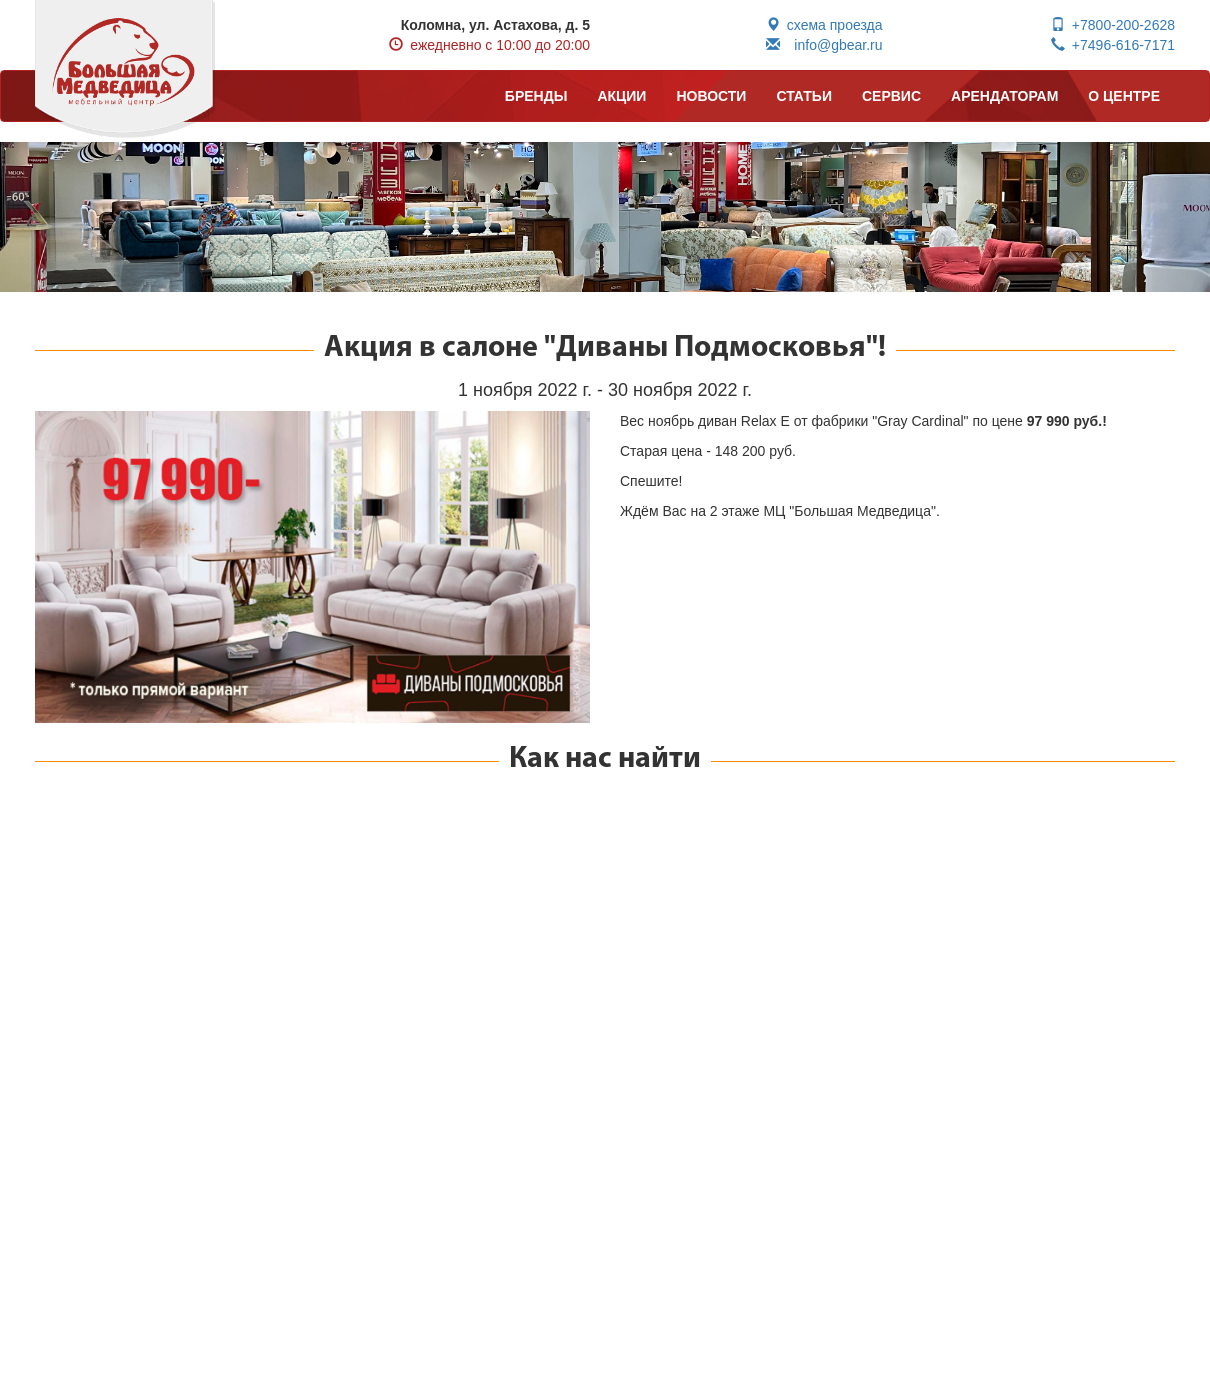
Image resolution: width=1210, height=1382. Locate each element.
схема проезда (824, 25)
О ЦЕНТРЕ (1124, 96)
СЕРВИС (891, 96)
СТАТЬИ (804, 96)
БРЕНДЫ (536, 96)
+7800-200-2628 (1113, 25)
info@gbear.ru (824, 45)
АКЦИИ (621, 96)
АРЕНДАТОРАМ (1004, 96)
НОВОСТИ (711, 96)
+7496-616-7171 (1113, 45)
